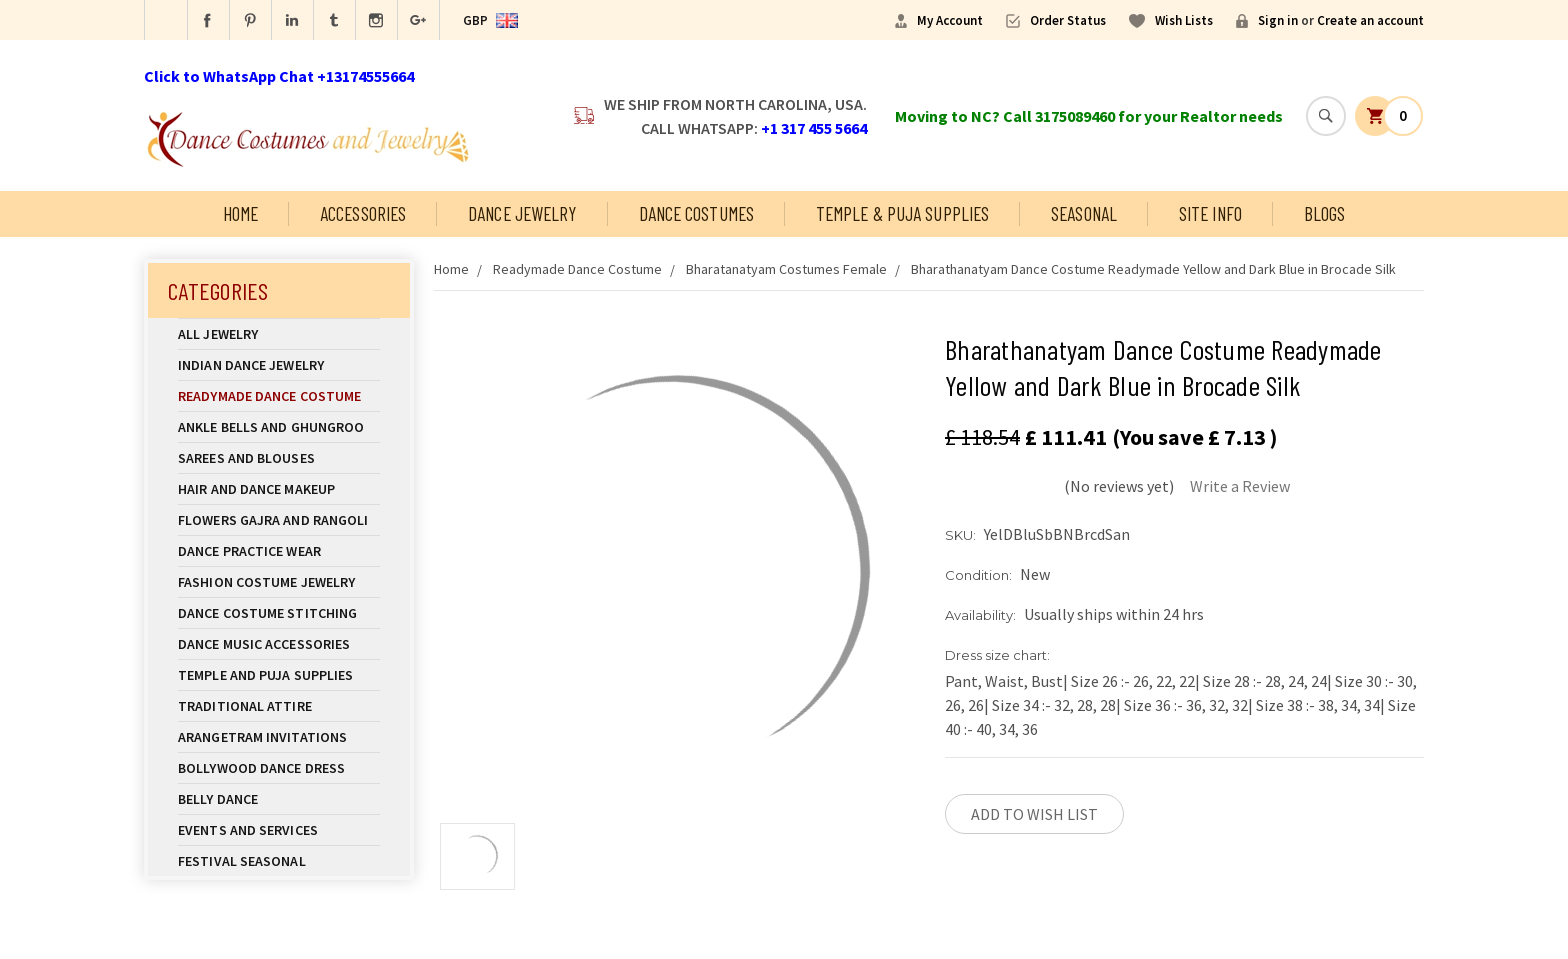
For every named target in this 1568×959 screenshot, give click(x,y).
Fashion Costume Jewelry (279, 582)
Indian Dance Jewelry (279, 365)
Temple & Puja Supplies (902, 213)
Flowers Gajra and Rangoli (273, 520)
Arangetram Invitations (262, 737)
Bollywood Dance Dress (261, 768)
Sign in (1278, 20)
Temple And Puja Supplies (279, 675)
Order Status (1068, 20)
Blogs (1325, 213)
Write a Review (1240, 486)
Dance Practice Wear (279, 551)
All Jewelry (279, 334)
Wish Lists (1184, 20)
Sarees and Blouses (279, 458)
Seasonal (1084, 213)
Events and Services (248, 830)
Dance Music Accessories (264, 644)
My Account (950, 20)
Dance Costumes (696, 213)
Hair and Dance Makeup (279, 489)
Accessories (363, 213)
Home (240, 213)
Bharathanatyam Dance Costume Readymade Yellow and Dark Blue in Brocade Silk (1153, 269)
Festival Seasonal (242, 861)
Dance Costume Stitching (267, 613)
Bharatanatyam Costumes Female (786, 269)
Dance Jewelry (522, 213)
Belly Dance (279, 799)
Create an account (1370, 20)
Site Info (1210, 213)
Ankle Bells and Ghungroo (271, 427)
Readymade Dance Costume (279, 396)
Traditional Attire (245, 706)
